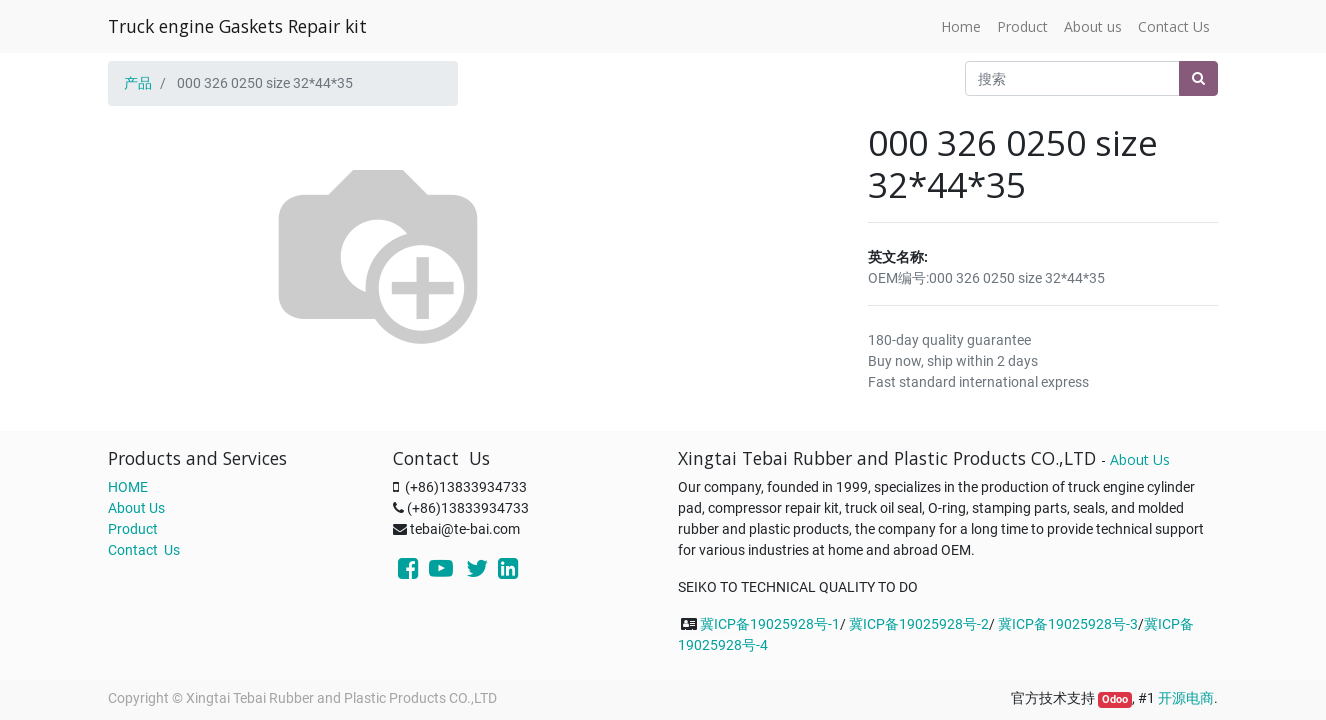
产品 (138, 83)
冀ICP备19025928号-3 (1068, 624)
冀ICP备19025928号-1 (770, 624)
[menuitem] (961, 26)
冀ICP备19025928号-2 (919, 624)
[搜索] (1198, 78)
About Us (136, 508)
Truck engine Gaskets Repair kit (237, 26)
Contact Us (144, 550)
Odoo (1115, 699)
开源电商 (1186, 698)
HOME (128, 487)
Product (133, 529)
